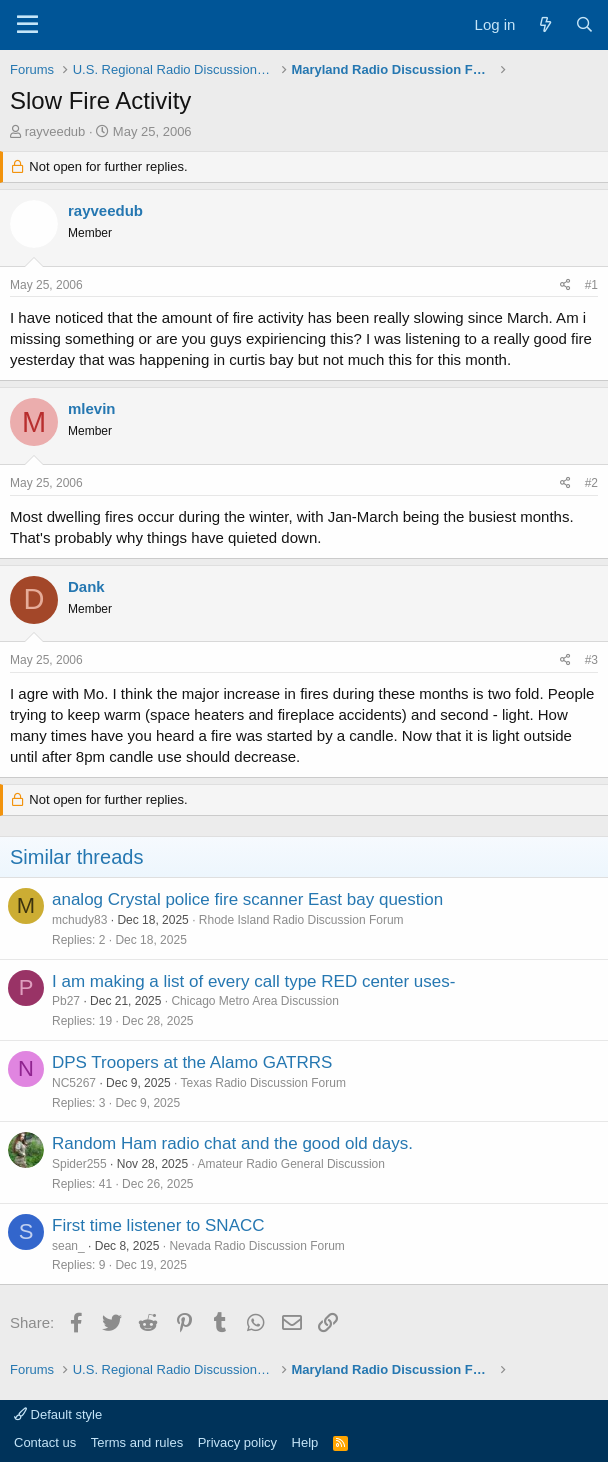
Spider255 (79, 1164)
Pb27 (66, 1001)
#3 (591, 660)
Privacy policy (237, 1442)
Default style (58, 1414)
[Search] (584, 24)
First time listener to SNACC (158, 1225)
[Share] (565, 285)
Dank (86, 586)
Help (305, 1442)
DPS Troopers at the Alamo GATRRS (192, 1062)
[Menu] (27, 25)
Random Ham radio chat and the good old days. (232, 1143)
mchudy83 (79, 920)
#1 (591, 285)
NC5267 (74, 1083)
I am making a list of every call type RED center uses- (253, 981)
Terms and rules (137, 1442)
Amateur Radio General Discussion (290, 1164)
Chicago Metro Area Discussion (254, 1001)
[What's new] (544, 24)
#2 (591, 483)
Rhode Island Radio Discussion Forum (301, 920)
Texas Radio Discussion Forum (263, 1083)
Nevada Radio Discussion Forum (256, 1246)
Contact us (45, 1442)
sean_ (68, 1246)
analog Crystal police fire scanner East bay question (247, 899)
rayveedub (55, 131)
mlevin (92, 408)
